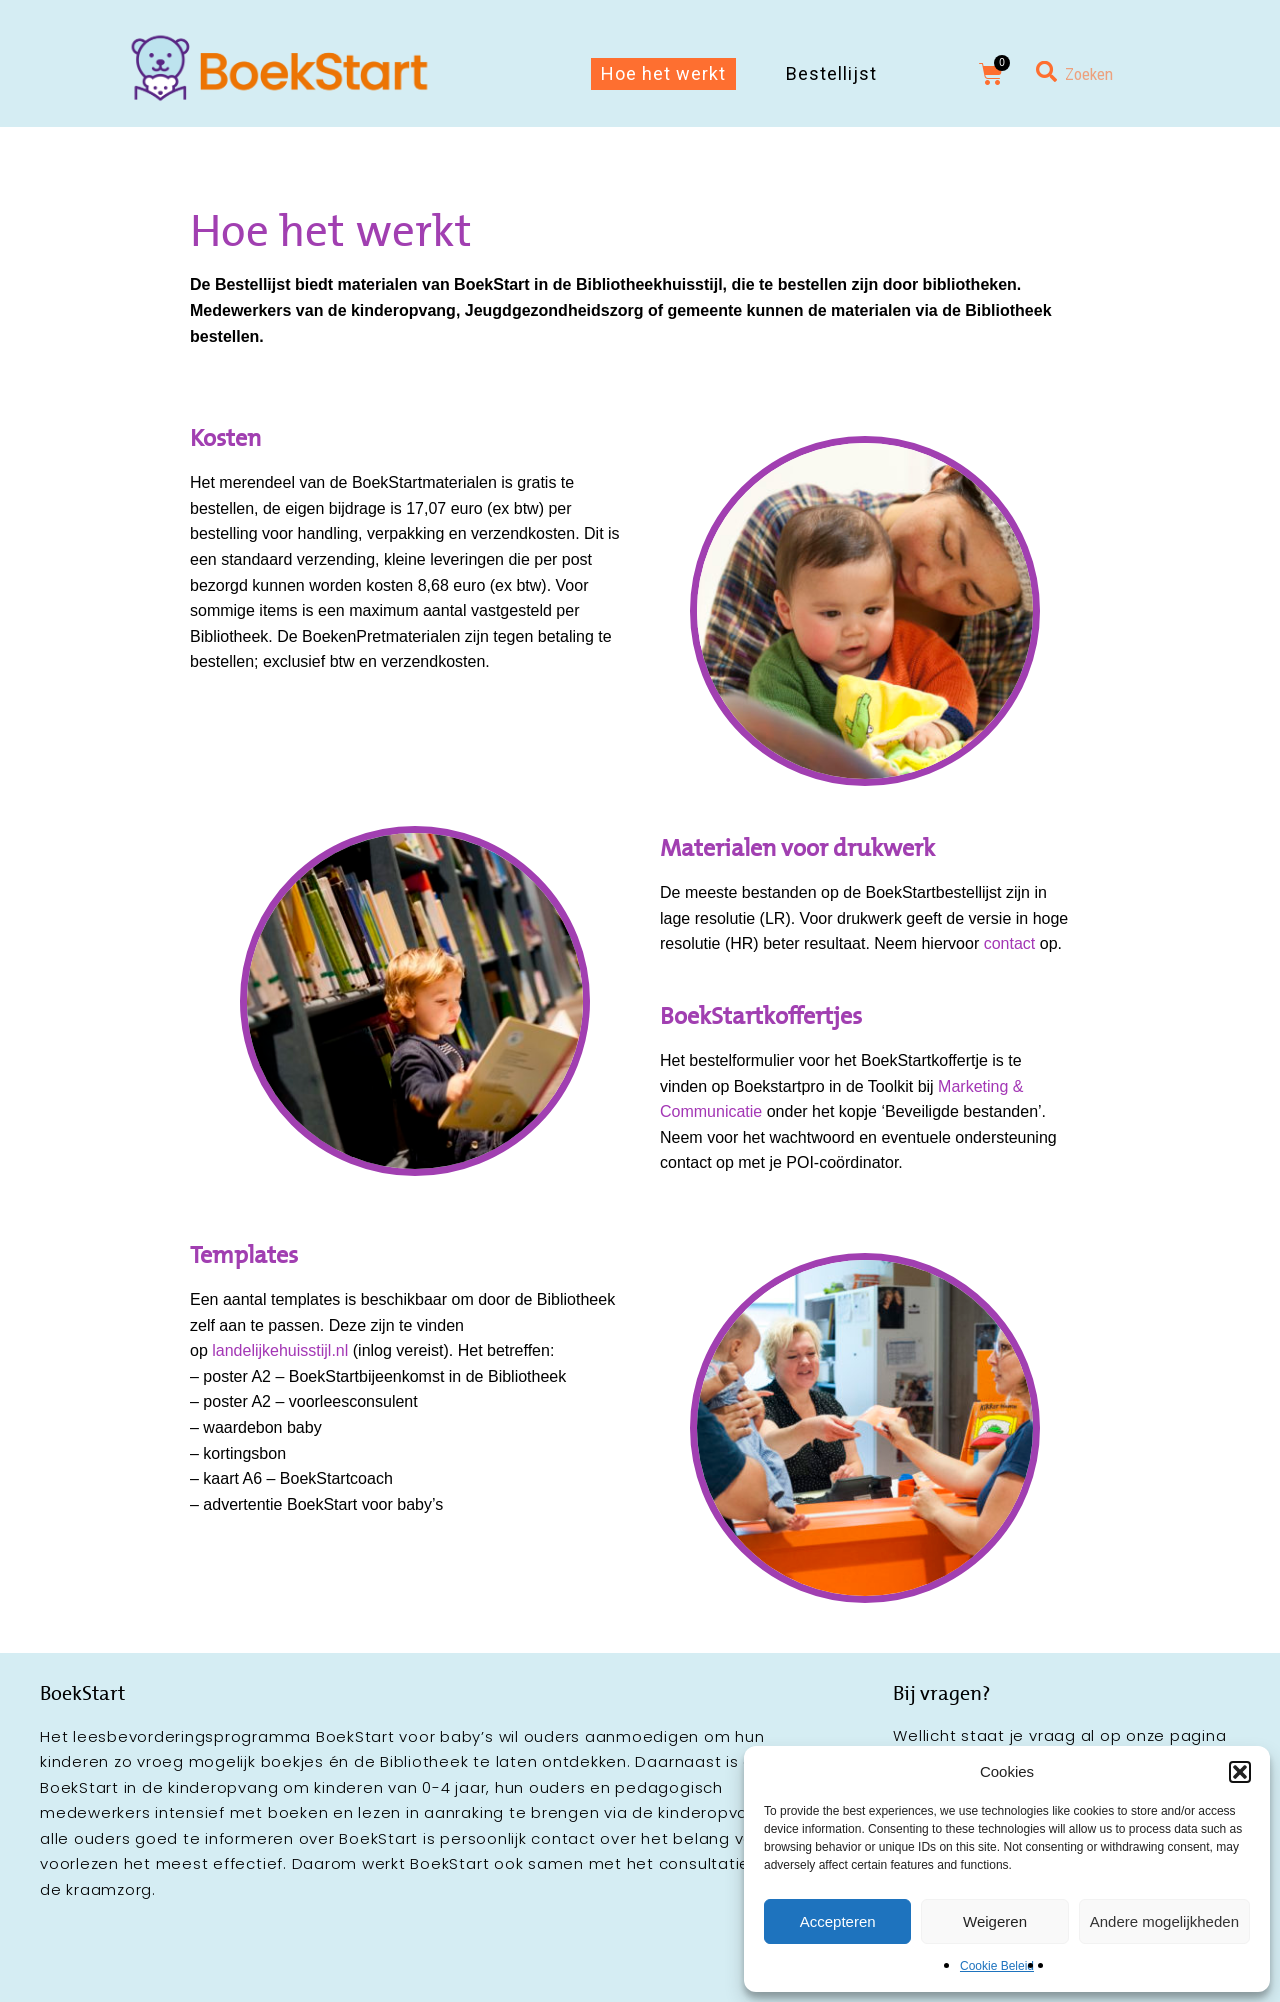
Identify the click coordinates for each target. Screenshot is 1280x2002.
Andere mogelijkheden (1164, 1921)
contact (1010, 943)
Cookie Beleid (997, 1966)
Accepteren (838, 1921)
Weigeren (995, 1921)
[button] (1240, 1772)
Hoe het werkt (663, 73)
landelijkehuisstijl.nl (280, 1350)
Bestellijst (831, 73)
